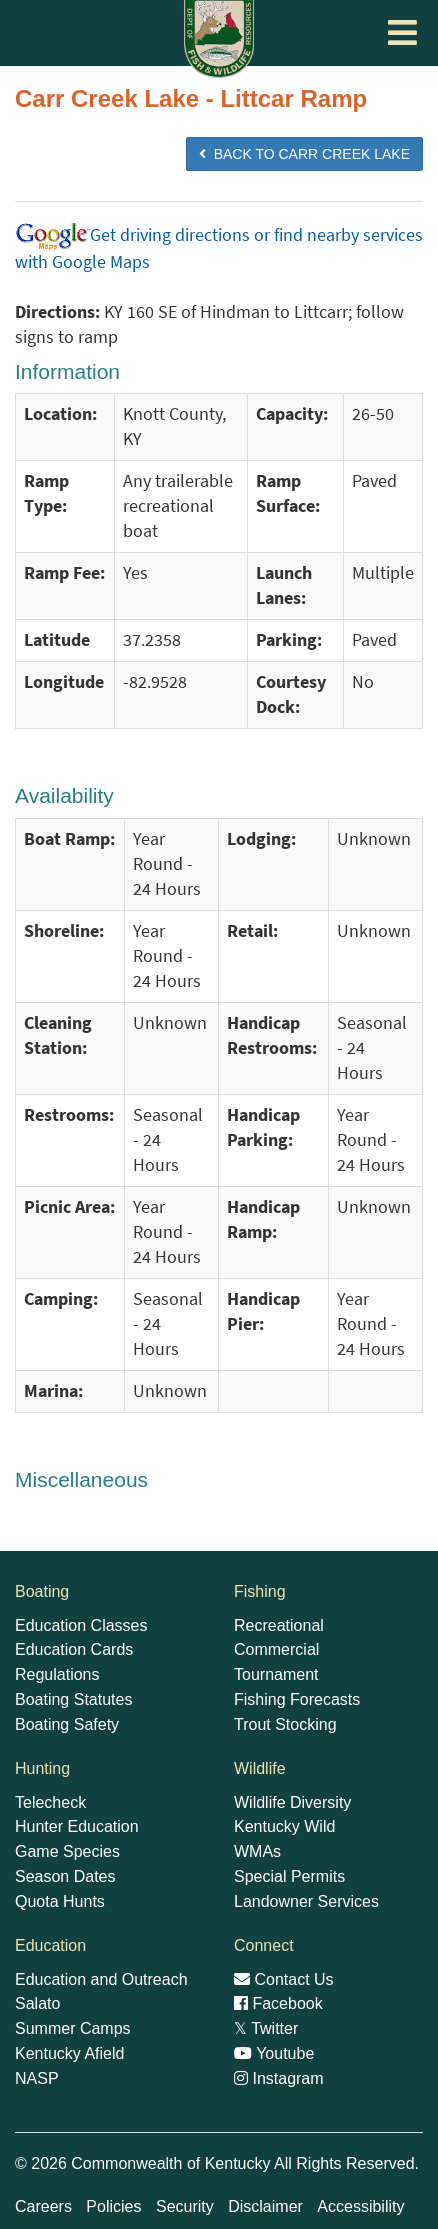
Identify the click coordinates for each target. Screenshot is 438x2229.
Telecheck (50, 1802)
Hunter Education (77, 1826)
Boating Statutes (73, 1699)
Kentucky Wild (284, 1826)
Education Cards (74, 1649)
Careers (43, 2206)
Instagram (279, 2078)
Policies (113, 2206)
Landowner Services (306, 1901)
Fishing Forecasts (297, 1699)
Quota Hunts (60, 1901)
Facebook (278, 2003)
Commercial (276, 1649)
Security (185, 2206)
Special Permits (289, 1876)
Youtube (274, 2053)
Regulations (57, 1674)
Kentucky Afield (69, 2053)
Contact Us (284, 1979)
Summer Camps (73, 2028)
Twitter (266, 2028)
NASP (37, 2078)
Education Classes (81, 1625)
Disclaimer (265, 2206)
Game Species (67, 1851)
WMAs (257, 1851)
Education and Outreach (101, 1979)
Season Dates (65, 1876)
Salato (37, 2003)
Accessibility (360, 2206)
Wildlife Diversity (292, 1802)
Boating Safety (67, 1724)
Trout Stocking (285, 1724)
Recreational (279, 1625)
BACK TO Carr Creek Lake (304, 154)
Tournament (276, 1674)
